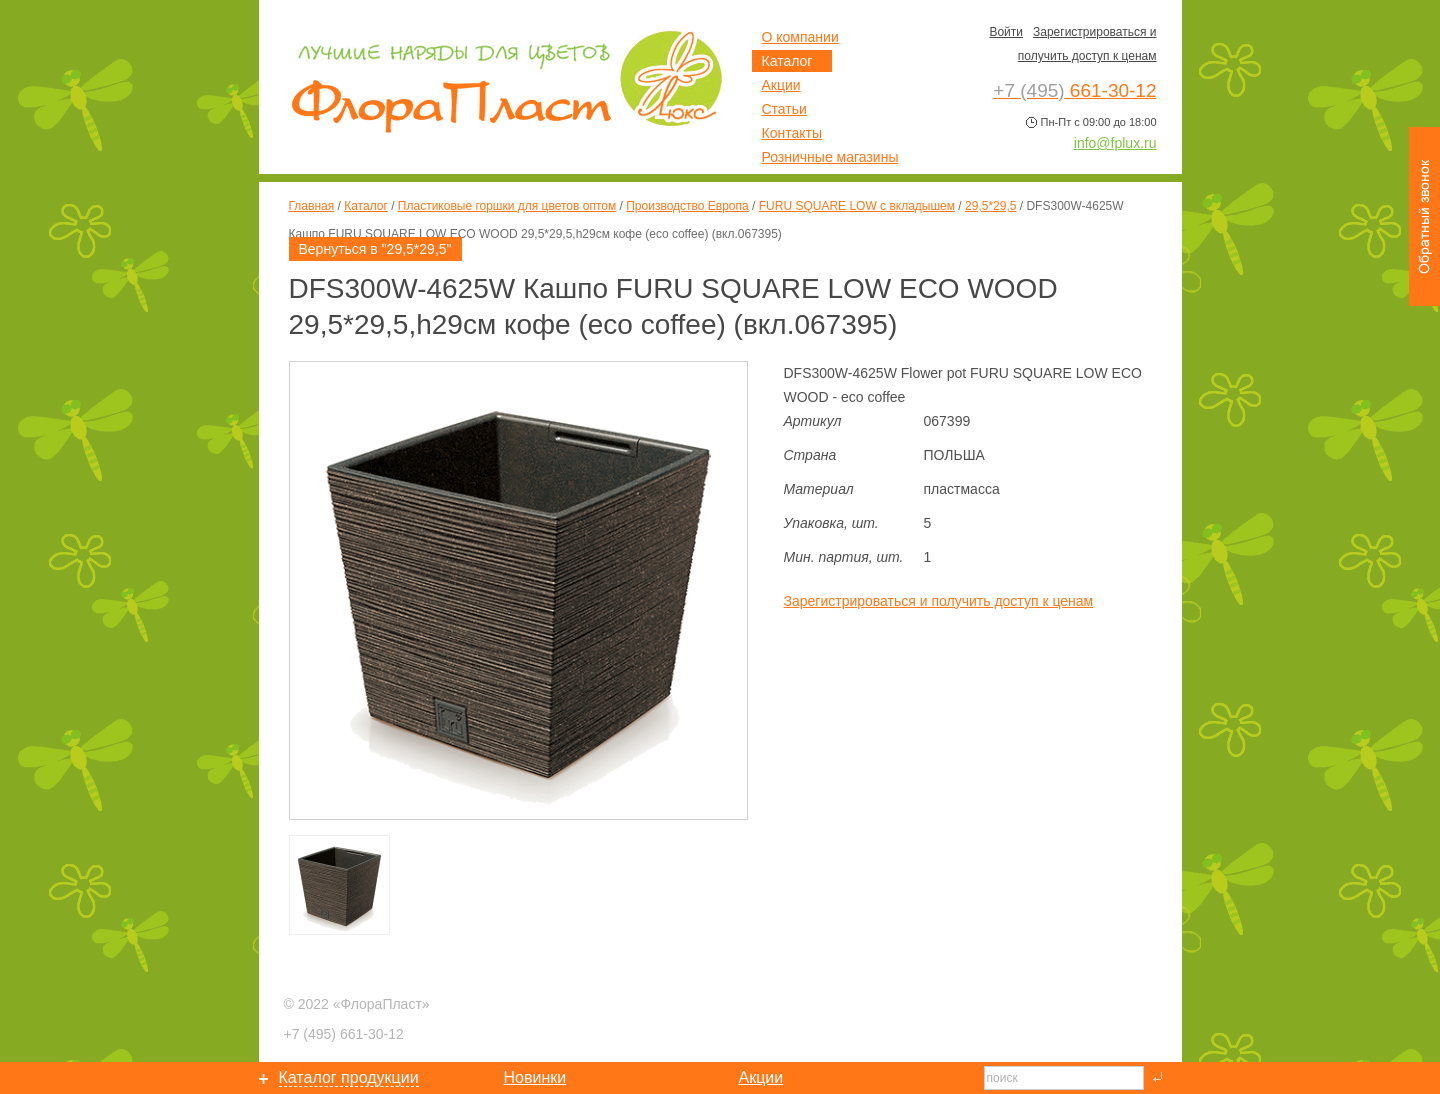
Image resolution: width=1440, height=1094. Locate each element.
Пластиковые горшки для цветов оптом (507, 206)
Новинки (535, 1077)
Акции (781, 85)
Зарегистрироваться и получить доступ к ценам (939, 601)
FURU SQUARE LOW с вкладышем (857, 206)
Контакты (792, 133)
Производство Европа (687, 206)
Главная (312, 206)
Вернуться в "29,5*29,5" (375, 249)
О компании (800, 37)
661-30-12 (344, 1034)
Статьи (784, 109)
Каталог (366, 206)
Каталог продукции (349, 1077)
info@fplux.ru (1115, 143)
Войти (1006, 32)
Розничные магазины (830, 157)
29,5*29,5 (990, 206)
